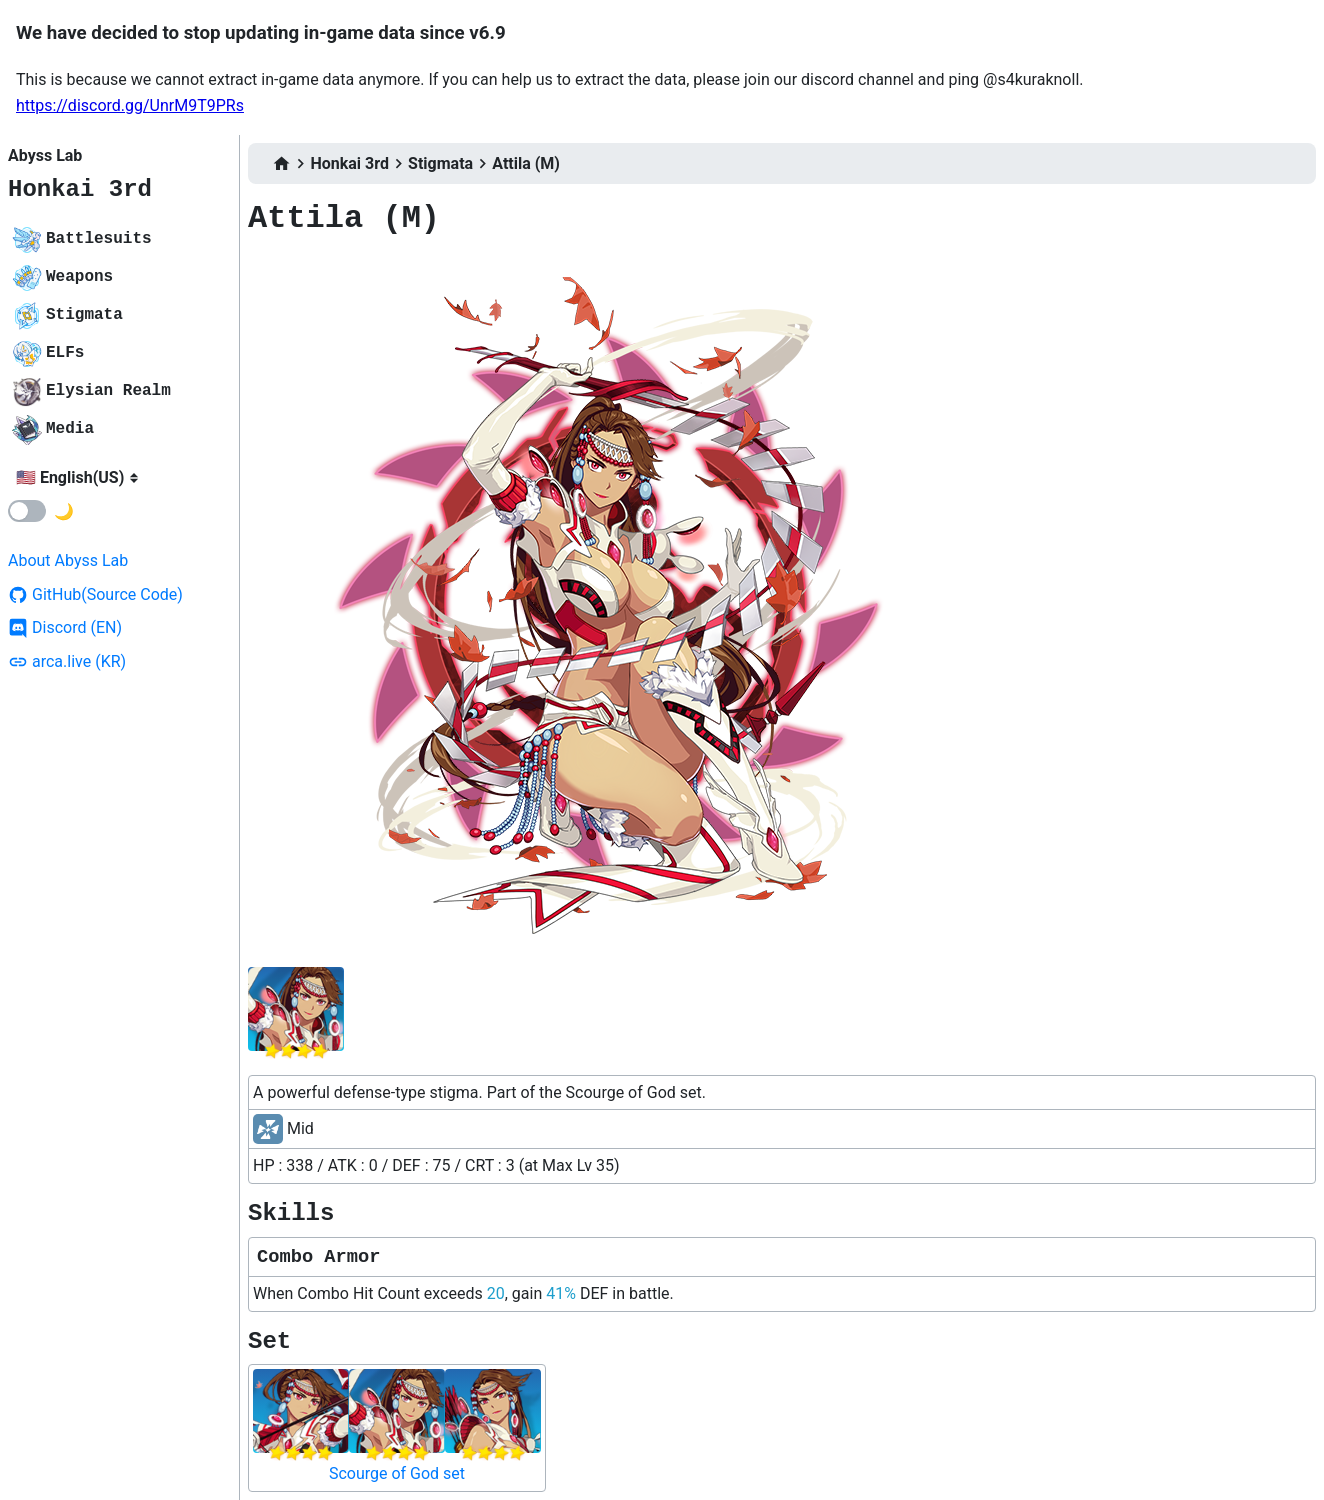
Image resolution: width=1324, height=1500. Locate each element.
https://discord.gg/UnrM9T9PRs (130, 105)
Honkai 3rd (80, 189)
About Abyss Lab (68, 560)
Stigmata (440, 163)
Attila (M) (526, 163)
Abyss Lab (45, 155)
